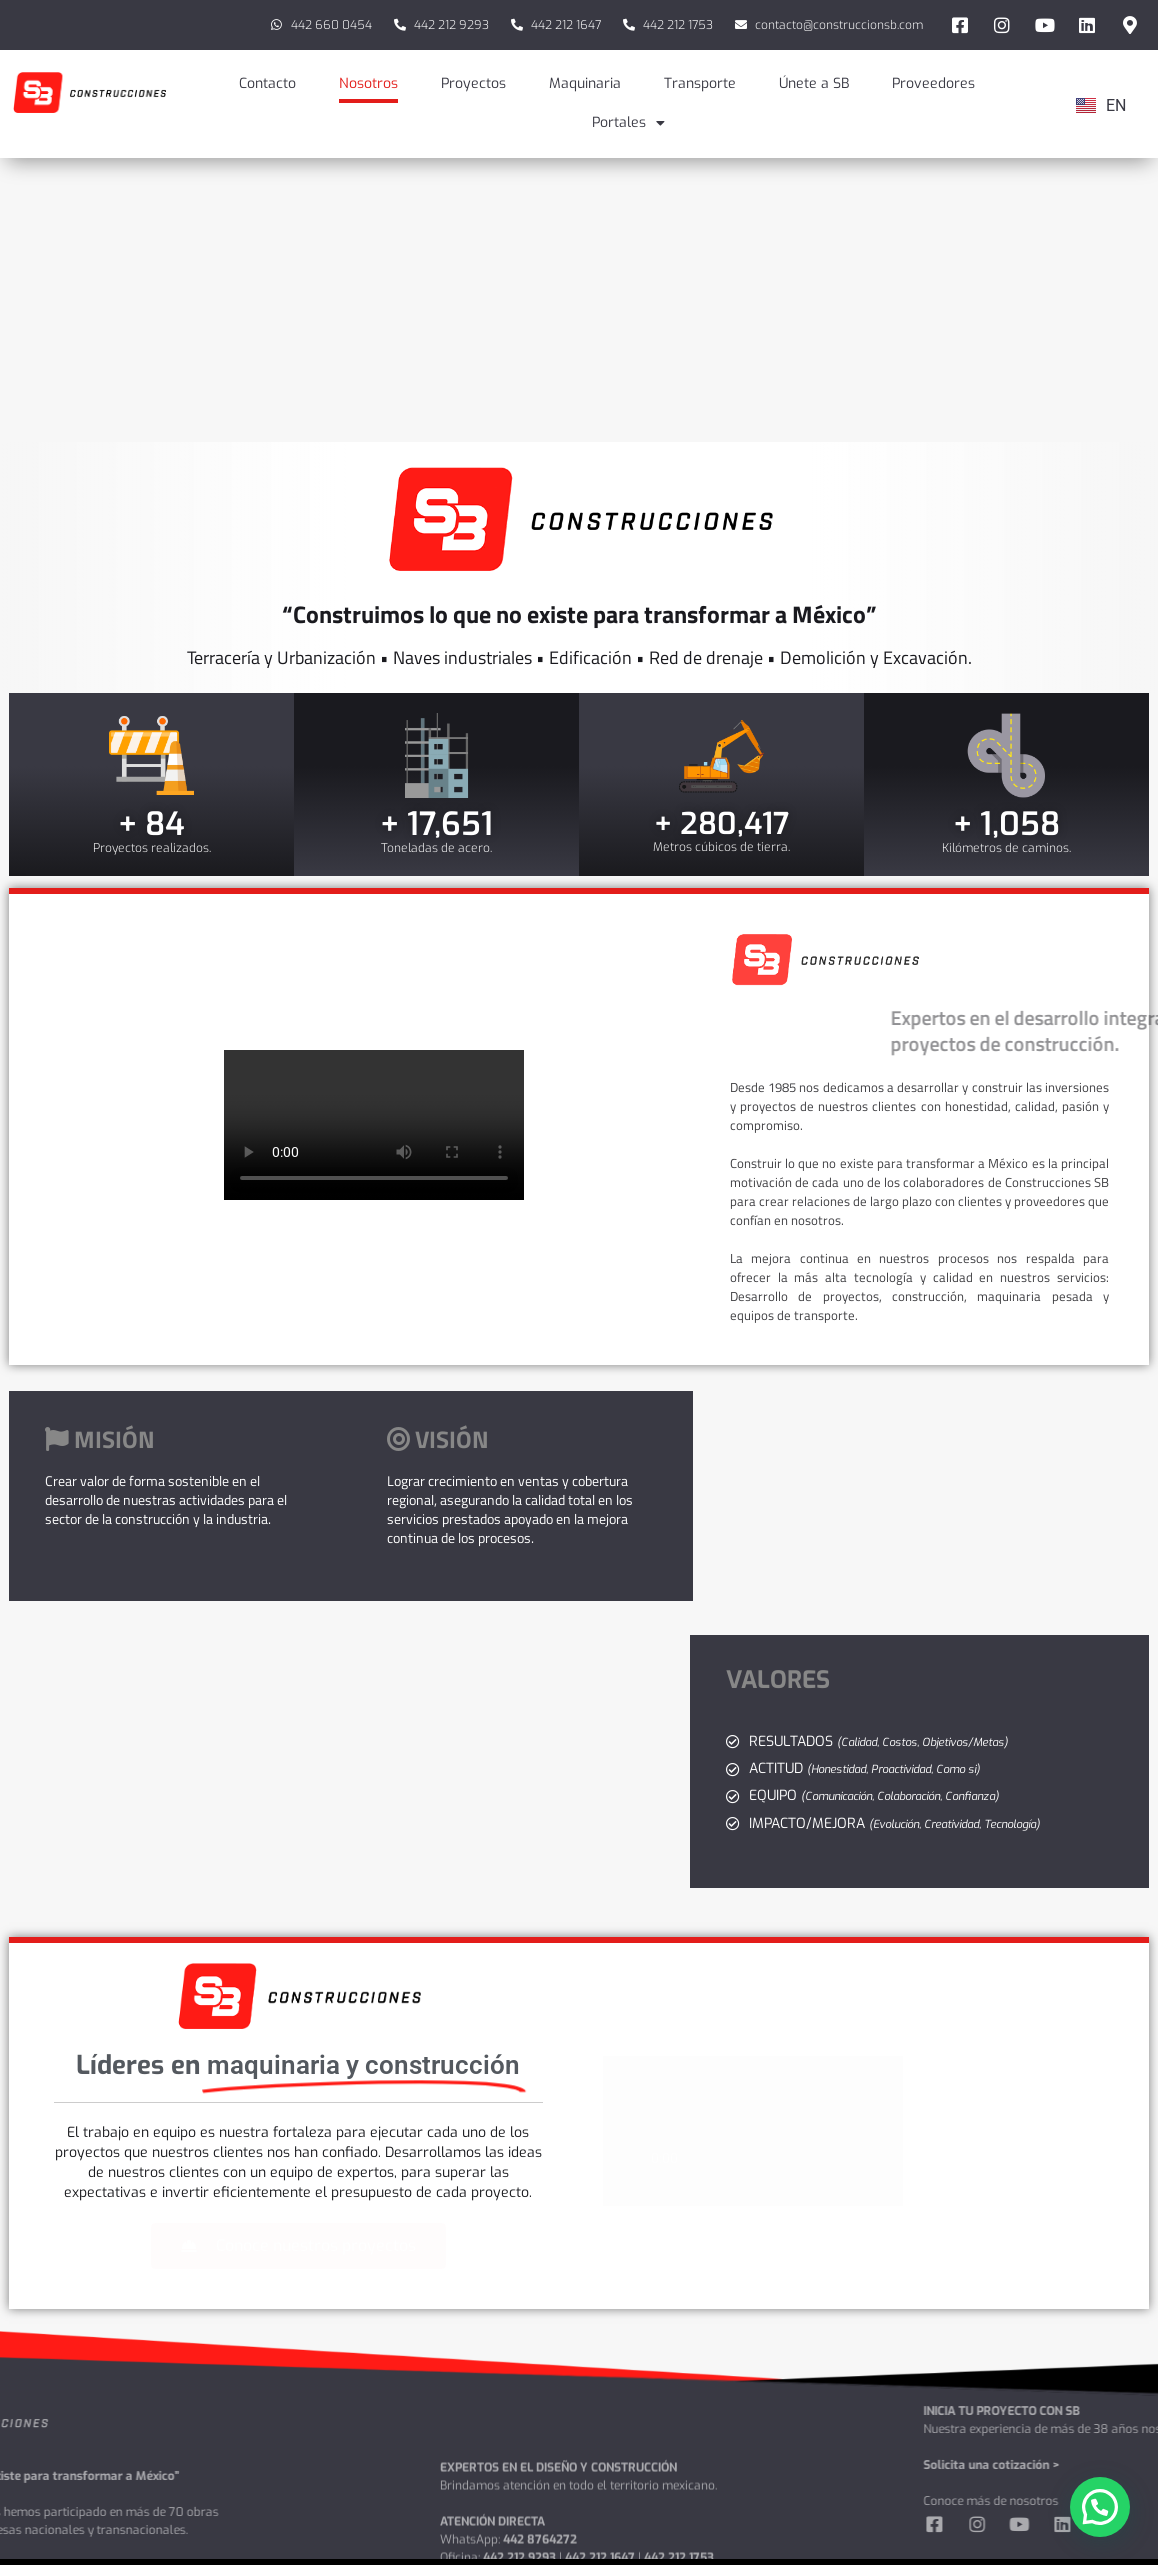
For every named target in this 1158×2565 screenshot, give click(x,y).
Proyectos (473, 83)
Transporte (700, 83)
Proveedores (933, 83)
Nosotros (368, 83)
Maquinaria (585, 83)
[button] (1100, 2507)
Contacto (267, 83)
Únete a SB (814, 83)
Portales (628, 123)
